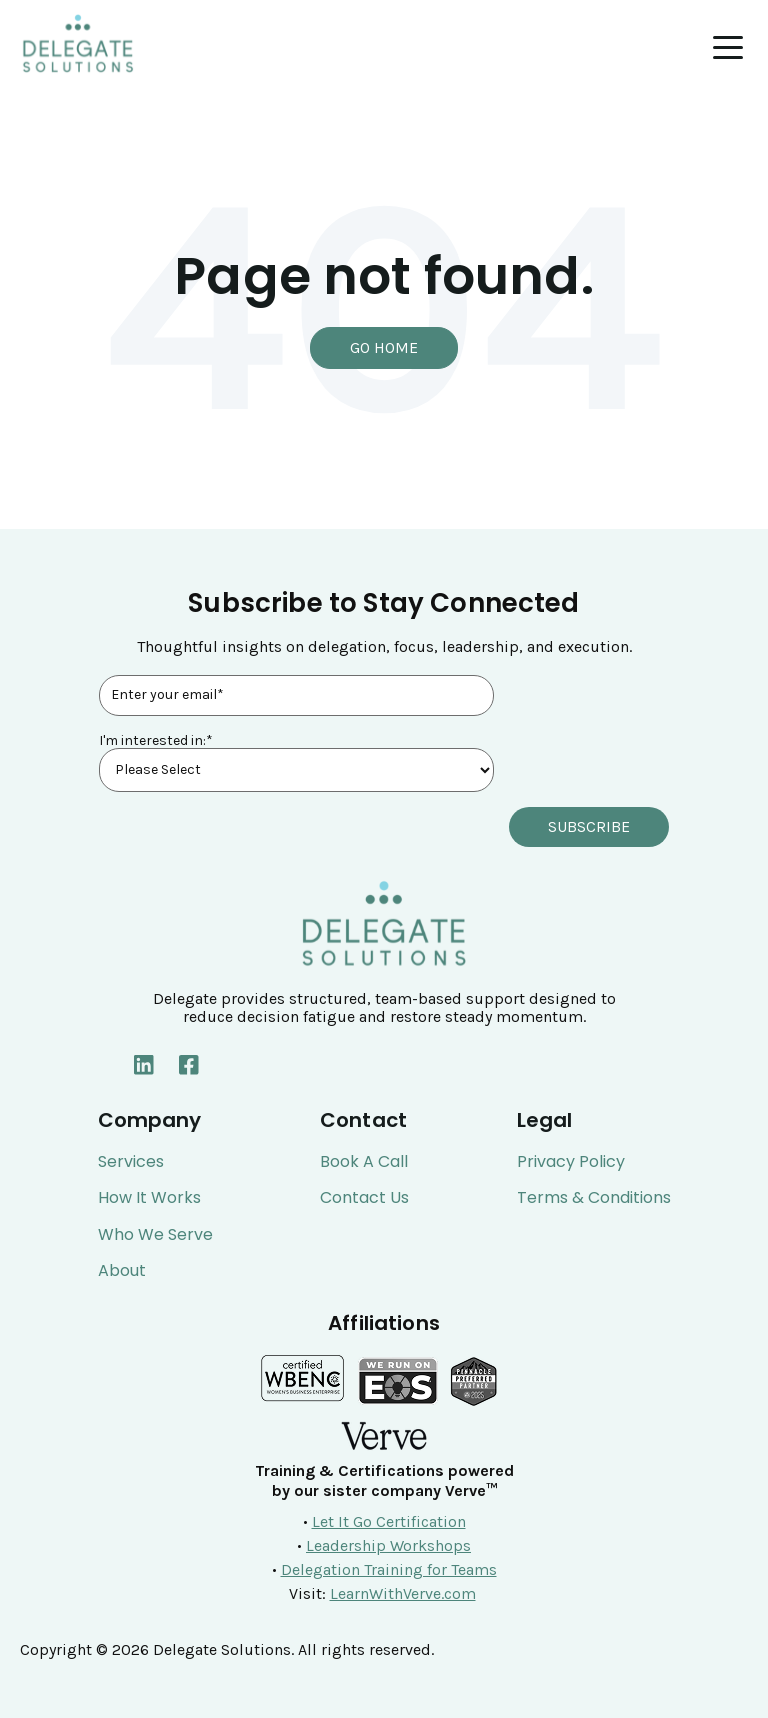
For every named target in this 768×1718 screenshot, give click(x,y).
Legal (545, 1120)
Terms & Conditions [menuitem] (594, 1198)
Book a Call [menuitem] (364, 1162)
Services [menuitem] (131, 1162)
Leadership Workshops (388, 1545)
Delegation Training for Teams (389, 1569)
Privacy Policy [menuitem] (571, 1162)
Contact (363, 1120)
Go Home (384, 347)
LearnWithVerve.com (403, 1593)
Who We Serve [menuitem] (155, 1235)
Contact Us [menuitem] (364, 1198)
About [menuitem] (122, 1271)
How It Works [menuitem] (149, 1198)
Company (150, 1120)
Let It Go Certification (389, 1521)
